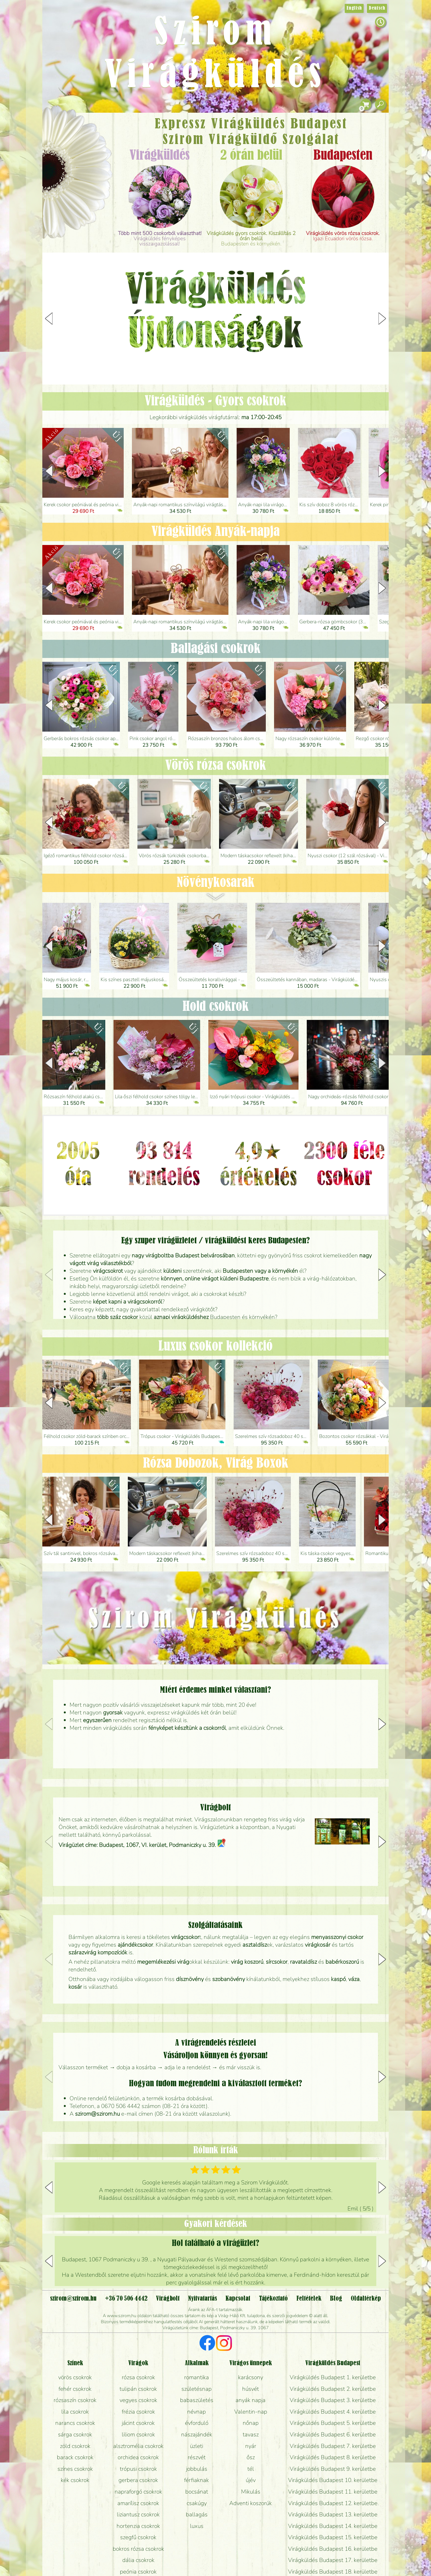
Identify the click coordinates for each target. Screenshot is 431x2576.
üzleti (196, 2446)
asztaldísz (254, 1945)
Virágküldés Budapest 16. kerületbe (332, 2549)
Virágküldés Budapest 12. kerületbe (332, 2503)
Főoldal (58, 126)
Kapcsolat (237, 2299)
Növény (88, 158)
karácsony (250, 2377)
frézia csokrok (138, 2411)
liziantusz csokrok (138, 2514)
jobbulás (196, 2469)
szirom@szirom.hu (97, 2114)
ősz (251, 2457)
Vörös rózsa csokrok (215, 765)
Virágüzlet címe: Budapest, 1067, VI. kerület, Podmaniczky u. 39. (142, 1845)
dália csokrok (138, 2560)
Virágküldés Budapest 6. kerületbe (333, 2434)
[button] (382, 318)
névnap (196, 2411)
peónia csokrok (138, 2571)
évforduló (196, 2423)
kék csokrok (75, 2480)
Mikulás (250, 2491)
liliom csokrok (138, 2434)
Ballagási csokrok (216, 648)
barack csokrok (75, 2457)
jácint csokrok (138, 2423)
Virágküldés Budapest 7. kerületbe (333, 2446)
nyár (250, 2446)
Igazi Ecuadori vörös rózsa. (343, 236)
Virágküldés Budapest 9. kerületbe (333, 2469)
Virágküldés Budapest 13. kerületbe (332, 2514)
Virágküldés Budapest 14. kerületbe (332, 2526)
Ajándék (69, 132)
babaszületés (196, 2400)
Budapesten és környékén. (251, 238)
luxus (196, 2526)
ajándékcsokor (135, 1945)
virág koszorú (247, 1962)
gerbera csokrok (138, 2480)
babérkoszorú (342, 1962)
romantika (196, 2377)
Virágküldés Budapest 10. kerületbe (332, 2480)
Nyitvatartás (202, 2299)
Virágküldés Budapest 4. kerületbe (333, 2411)
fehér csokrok (75, 2389)
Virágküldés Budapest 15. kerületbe (332, 2537)
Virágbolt (75, 204)
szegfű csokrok (138, 2537)
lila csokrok (75, 2411)
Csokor (81, 144)
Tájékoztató (273, 2299)
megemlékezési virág (163, 1962)
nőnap (251, 2423)
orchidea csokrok (138, 2457)
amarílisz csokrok (138, 2503)
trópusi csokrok (138, 2469)
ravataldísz (303, 1962)
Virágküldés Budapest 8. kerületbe (333, 2457)
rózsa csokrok (138, 2377)
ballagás (197, 2514)
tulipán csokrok (138, 2389)
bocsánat (196, 2491)
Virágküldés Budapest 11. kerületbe (332, 2491)
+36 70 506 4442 (126, 2299)
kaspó (338, 1979)
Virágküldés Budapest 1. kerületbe (333, 2377)
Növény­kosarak (216, 882)
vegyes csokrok (138, 2400)
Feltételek (308, 2299)
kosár (75, 1987)
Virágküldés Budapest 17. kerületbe (332, 2560)
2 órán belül (251, 155)
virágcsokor (185, 1937)
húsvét (250, 2389)
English (354, 8)
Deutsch (377, 8)
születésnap (196, 2389)
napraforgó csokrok (138, 2491)
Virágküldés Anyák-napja (215, 531)
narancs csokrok (75, 2423)
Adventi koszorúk (250, 2503)
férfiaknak (196, 2480)
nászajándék (196, 2434)
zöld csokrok (75, 2446)
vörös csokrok (75, 2377)
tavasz (251, 2434)
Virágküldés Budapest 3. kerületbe (333, 2400)
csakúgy (197, 2503)
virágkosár (317, 1945)
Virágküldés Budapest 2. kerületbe (333, 2389)
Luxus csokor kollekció (215, 1346)
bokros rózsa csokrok (138, 2549)
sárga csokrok (75, 2434)
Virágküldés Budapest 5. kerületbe (333, 2423)
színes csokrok (75, 2469)
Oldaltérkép (366, 2299)
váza (354, 1979)
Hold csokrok (216, 1006)
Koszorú (84, 188)
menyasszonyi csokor (337, 1937)
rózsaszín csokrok (75, 2400)
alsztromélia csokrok (138, 2446)
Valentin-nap (250, 2411)
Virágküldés (159, 155)
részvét (197, 2457)
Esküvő (90, 173)
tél (250, 2469)
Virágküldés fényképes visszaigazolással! (159, 238)
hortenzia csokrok (138, 2526)
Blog (336, 2299)
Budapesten (342, 155)
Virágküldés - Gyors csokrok (215, 401)
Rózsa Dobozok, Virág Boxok (215, 1463)
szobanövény (228, 1979)
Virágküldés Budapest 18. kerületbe (332, 2571)
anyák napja (251, 2400)
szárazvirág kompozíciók (97, 1952)
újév (251, 2480)
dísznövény (190, 1979)
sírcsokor (277, 1962)
